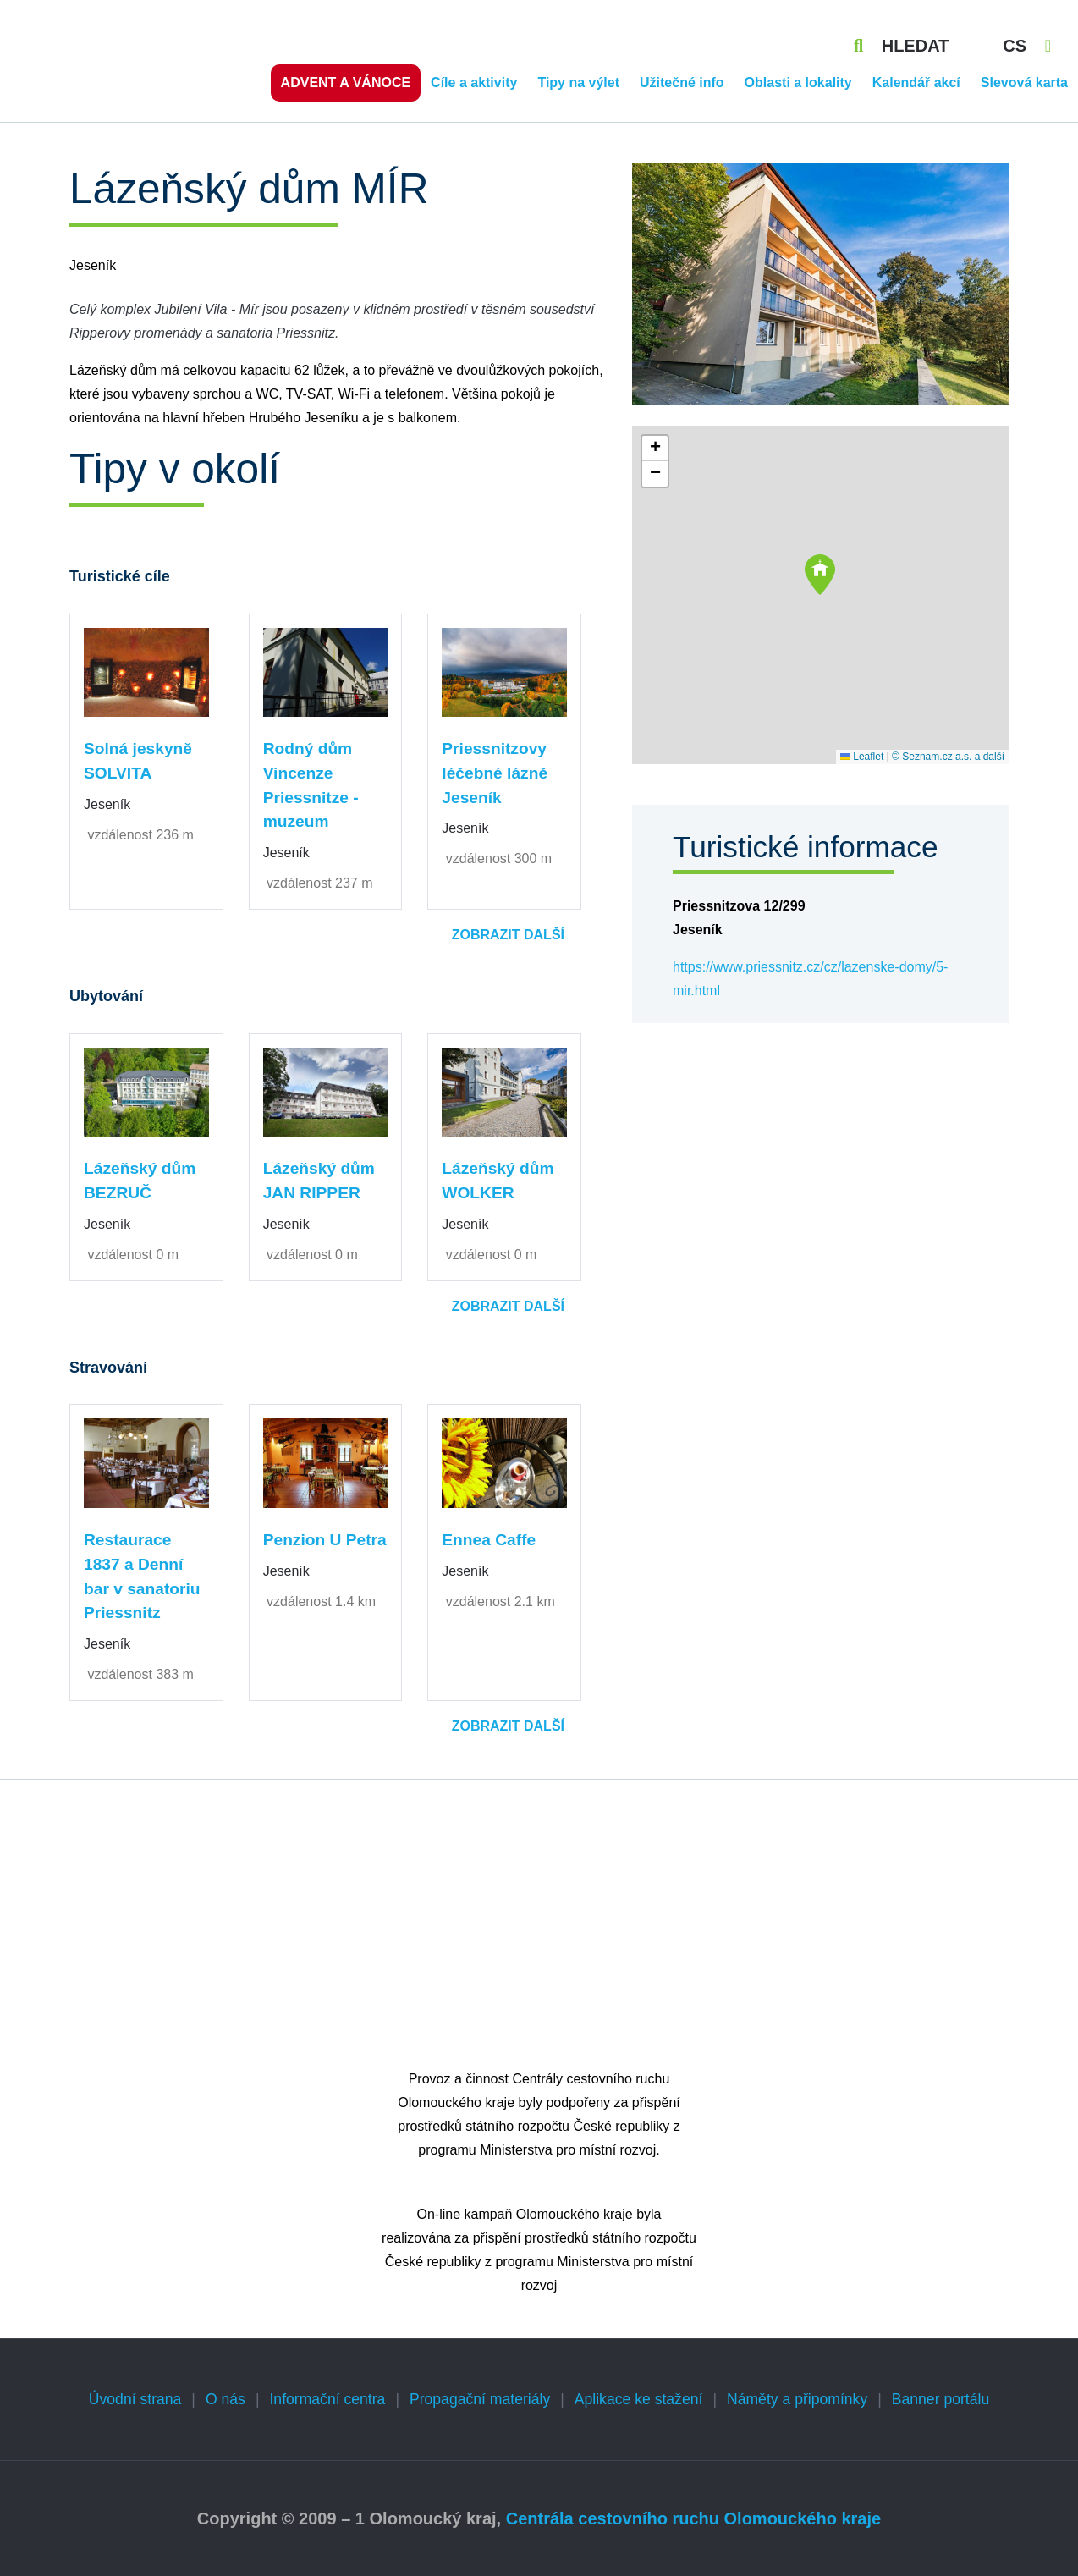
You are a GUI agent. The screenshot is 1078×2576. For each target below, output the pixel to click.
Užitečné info (682, 82)
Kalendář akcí (916, 82)
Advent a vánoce (346, 82)
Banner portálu (940, 2399)
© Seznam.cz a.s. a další (948, 756)
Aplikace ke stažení (639, 2399)
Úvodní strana (135, 2399)
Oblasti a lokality (798, 82)
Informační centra (327, 2399)
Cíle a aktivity (474, 82)
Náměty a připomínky (797, 2399)
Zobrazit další (508, 934)
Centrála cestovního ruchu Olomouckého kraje (693, 2518)
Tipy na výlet (578, 82)
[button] (820, 574)
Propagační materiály (480, 2399)
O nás (225, 2399)
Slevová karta (1024, 82)
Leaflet (861, 756)
